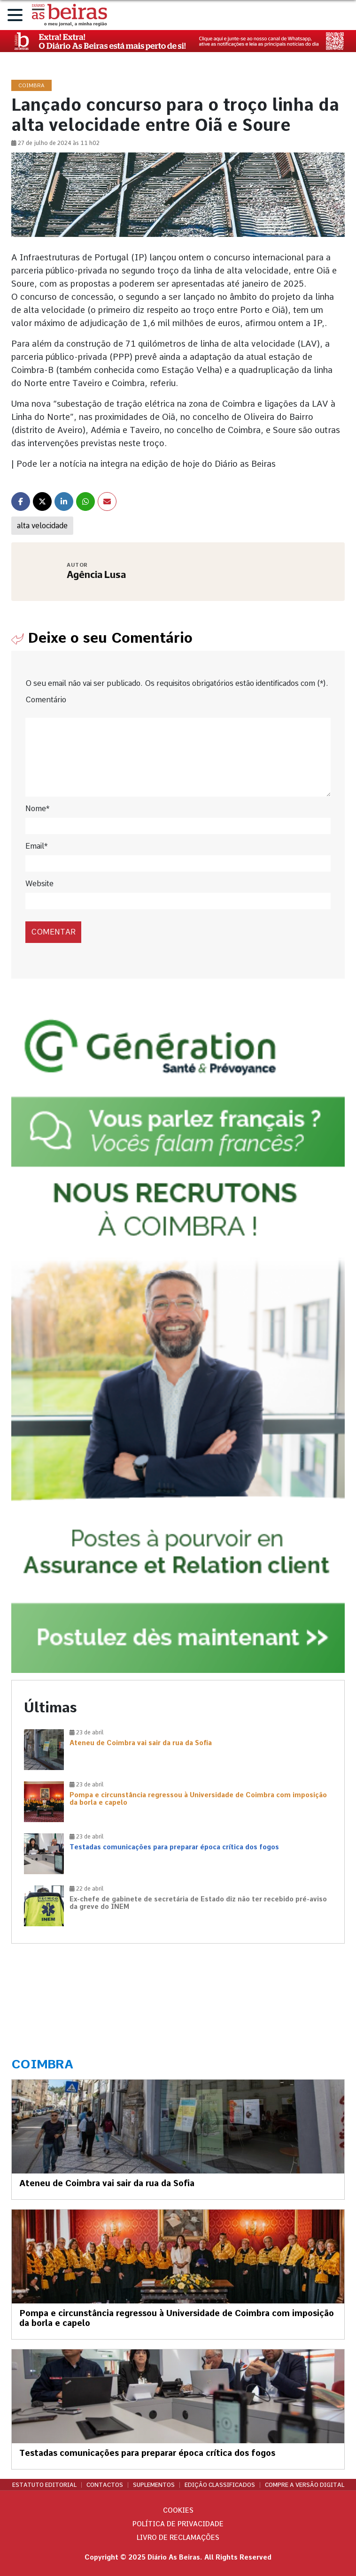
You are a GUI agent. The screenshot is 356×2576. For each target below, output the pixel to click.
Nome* (37, 808)
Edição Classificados (220, 2485)
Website (39, 883)
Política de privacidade (178, 2524)
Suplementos (154, 2485)
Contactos (104, 2485)
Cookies (178, 2510)
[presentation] (89, 911)
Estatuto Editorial (44, 2485)
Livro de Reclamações (178, 2537)
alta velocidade (42, 525)
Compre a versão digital (304, 2485)
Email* (36, 846)
